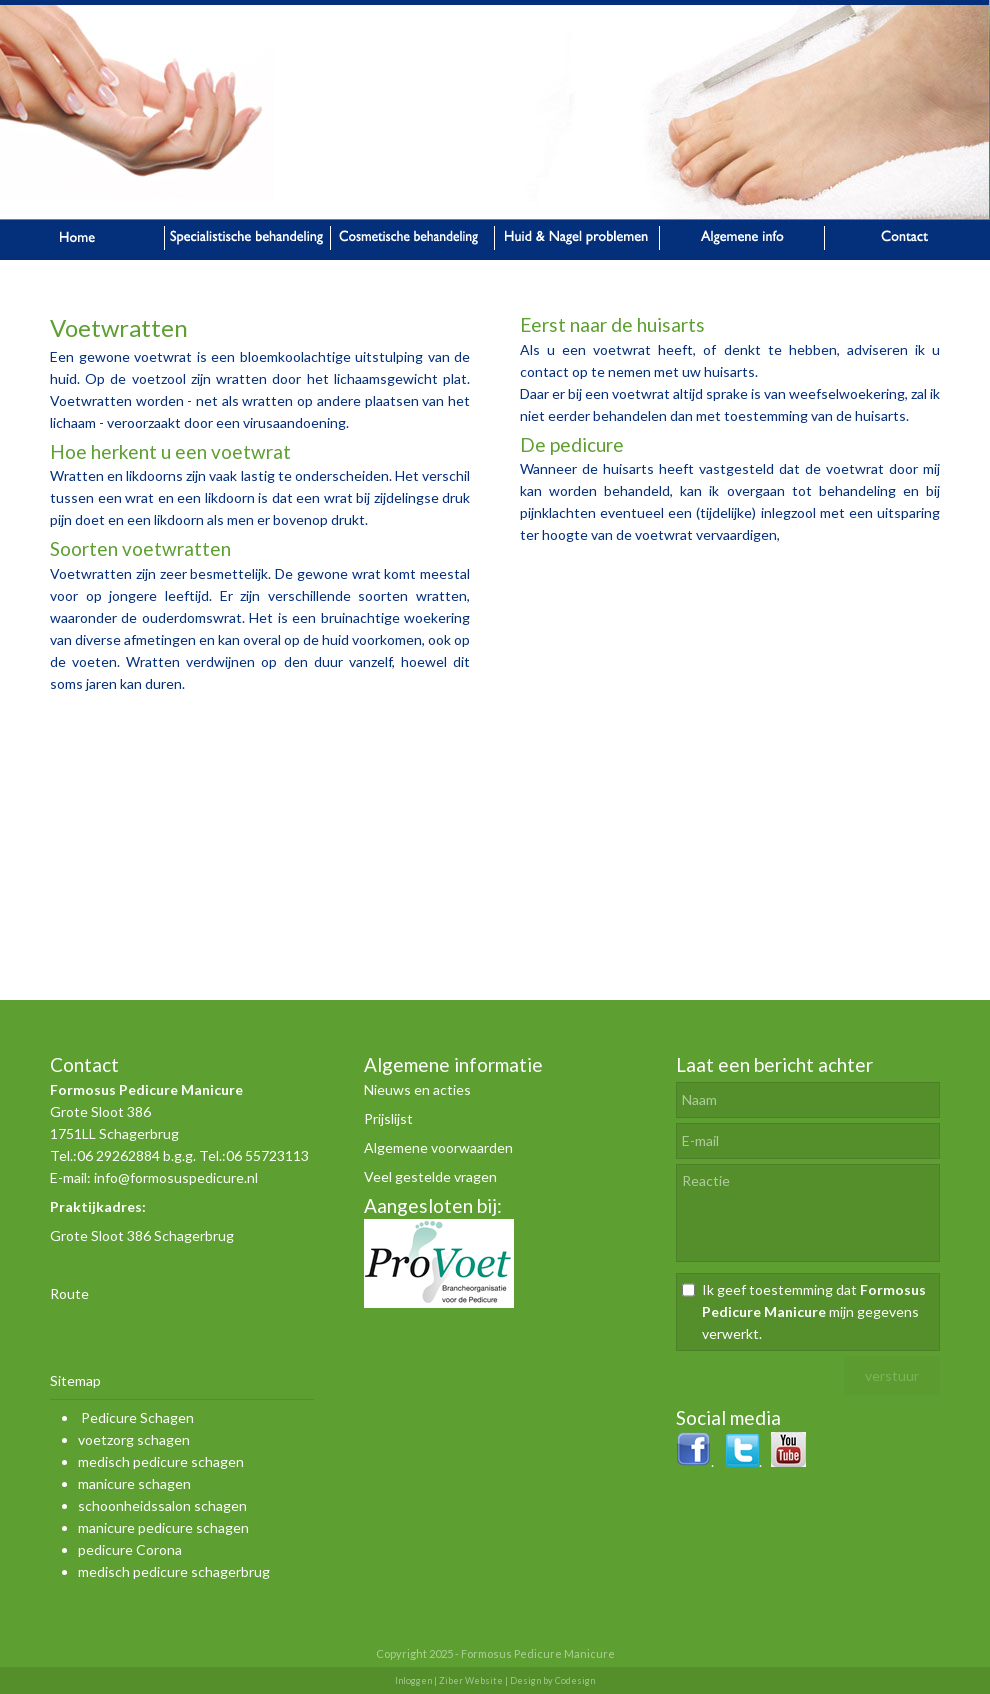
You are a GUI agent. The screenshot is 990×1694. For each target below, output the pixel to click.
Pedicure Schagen (137, 1417)
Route (69, 1293)
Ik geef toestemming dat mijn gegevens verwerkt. (814, 1311)
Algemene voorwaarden (438, 1147)
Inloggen (413, 1680)
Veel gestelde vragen (430, 1176)
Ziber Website (471, 1680)
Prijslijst (388, 1118)
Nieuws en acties (417, 1089)
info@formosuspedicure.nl (176, 1177)
